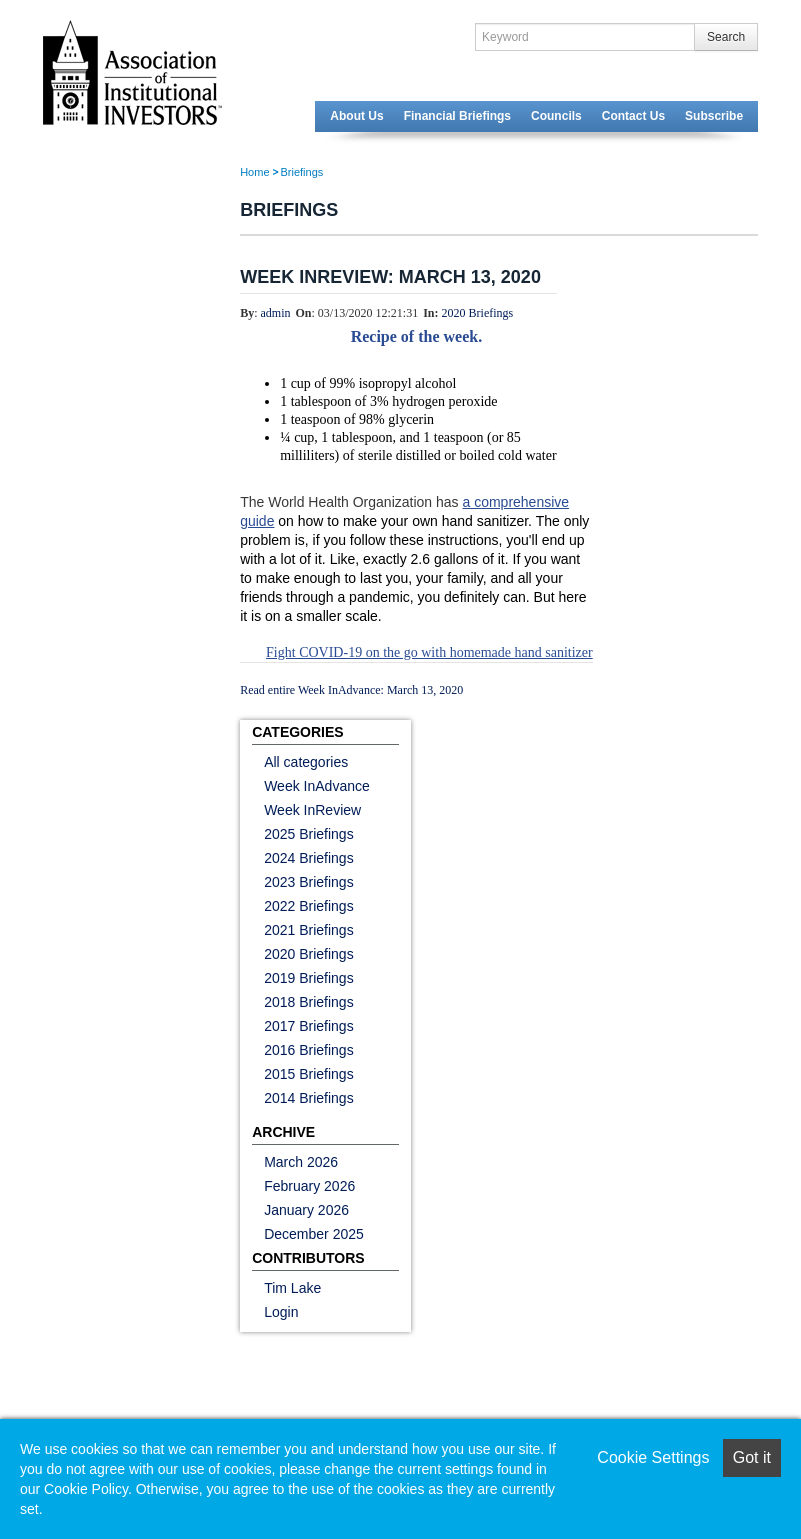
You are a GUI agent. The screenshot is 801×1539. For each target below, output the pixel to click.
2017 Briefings (309, 1026)
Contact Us (633, 116)
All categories (306, 762)
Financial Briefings (457, 116)
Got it (752, 1457)
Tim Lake (292, 1288)
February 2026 (309, 1186)
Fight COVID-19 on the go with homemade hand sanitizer (429, 652)
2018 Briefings (309, 1002)
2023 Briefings (309, 882)
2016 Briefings (309, 1050)
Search (726, 37)
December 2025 (314, 1234)
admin (276, 313)
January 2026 (306, 1210)
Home (254, 172)
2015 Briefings (309, 1074)
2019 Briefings (309, 978)
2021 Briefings (309, 930)
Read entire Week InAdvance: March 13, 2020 (351, 690)
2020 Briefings (478, 313)
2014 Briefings (309, 1098)
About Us (356, 116)
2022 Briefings (309, 906)
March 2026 (301, 1162)
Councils (556, 116)
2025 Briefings (309, 834)
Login (281, 1312)
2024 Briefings (309, 858)
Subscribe (714, 116)
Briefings (302, 172)
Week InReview (312, 810)
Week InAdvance (317, 786)
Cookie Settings (653, 1457)
